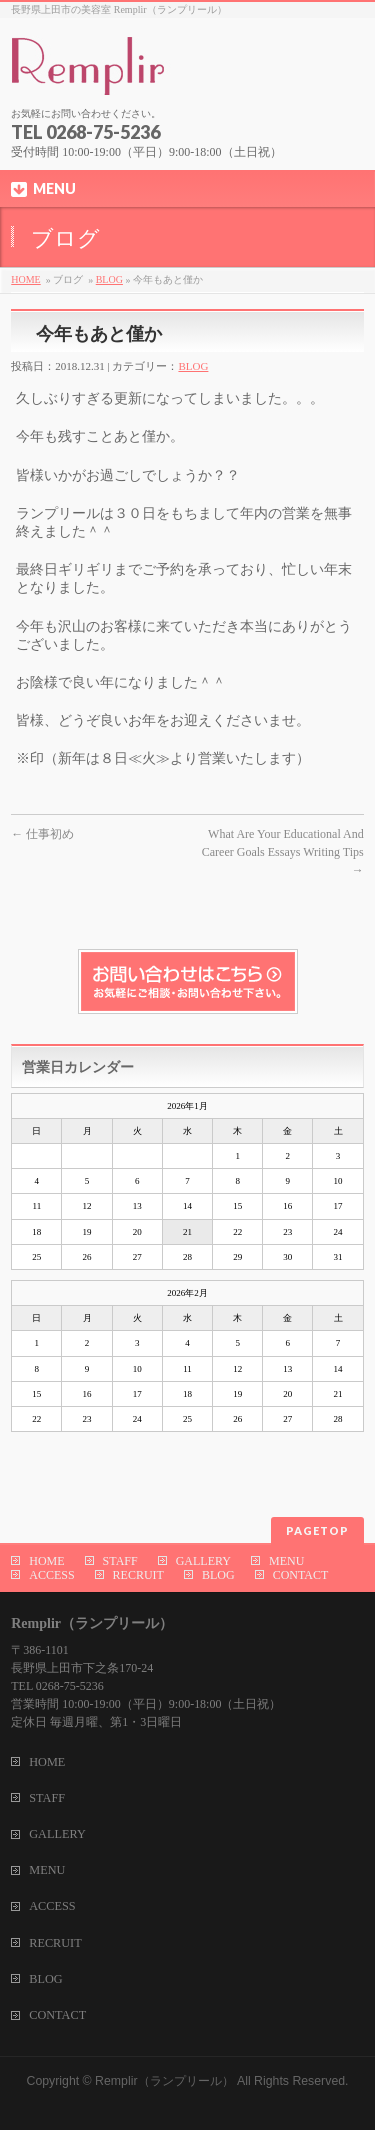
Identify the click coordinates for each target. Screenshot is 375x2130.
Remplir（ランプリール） (164, 2081)
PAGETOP (317, 1530)
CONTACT (301, 1575)
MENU (286, 1561)
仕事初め (42, 834)
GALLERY (203, 1561)
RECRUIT (138, 1575)
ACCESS (51, 1575)
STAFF (120, 1561)
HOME (25, 279)
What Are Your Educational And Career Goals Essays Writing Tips (283, 852)
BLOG (109, 279)
